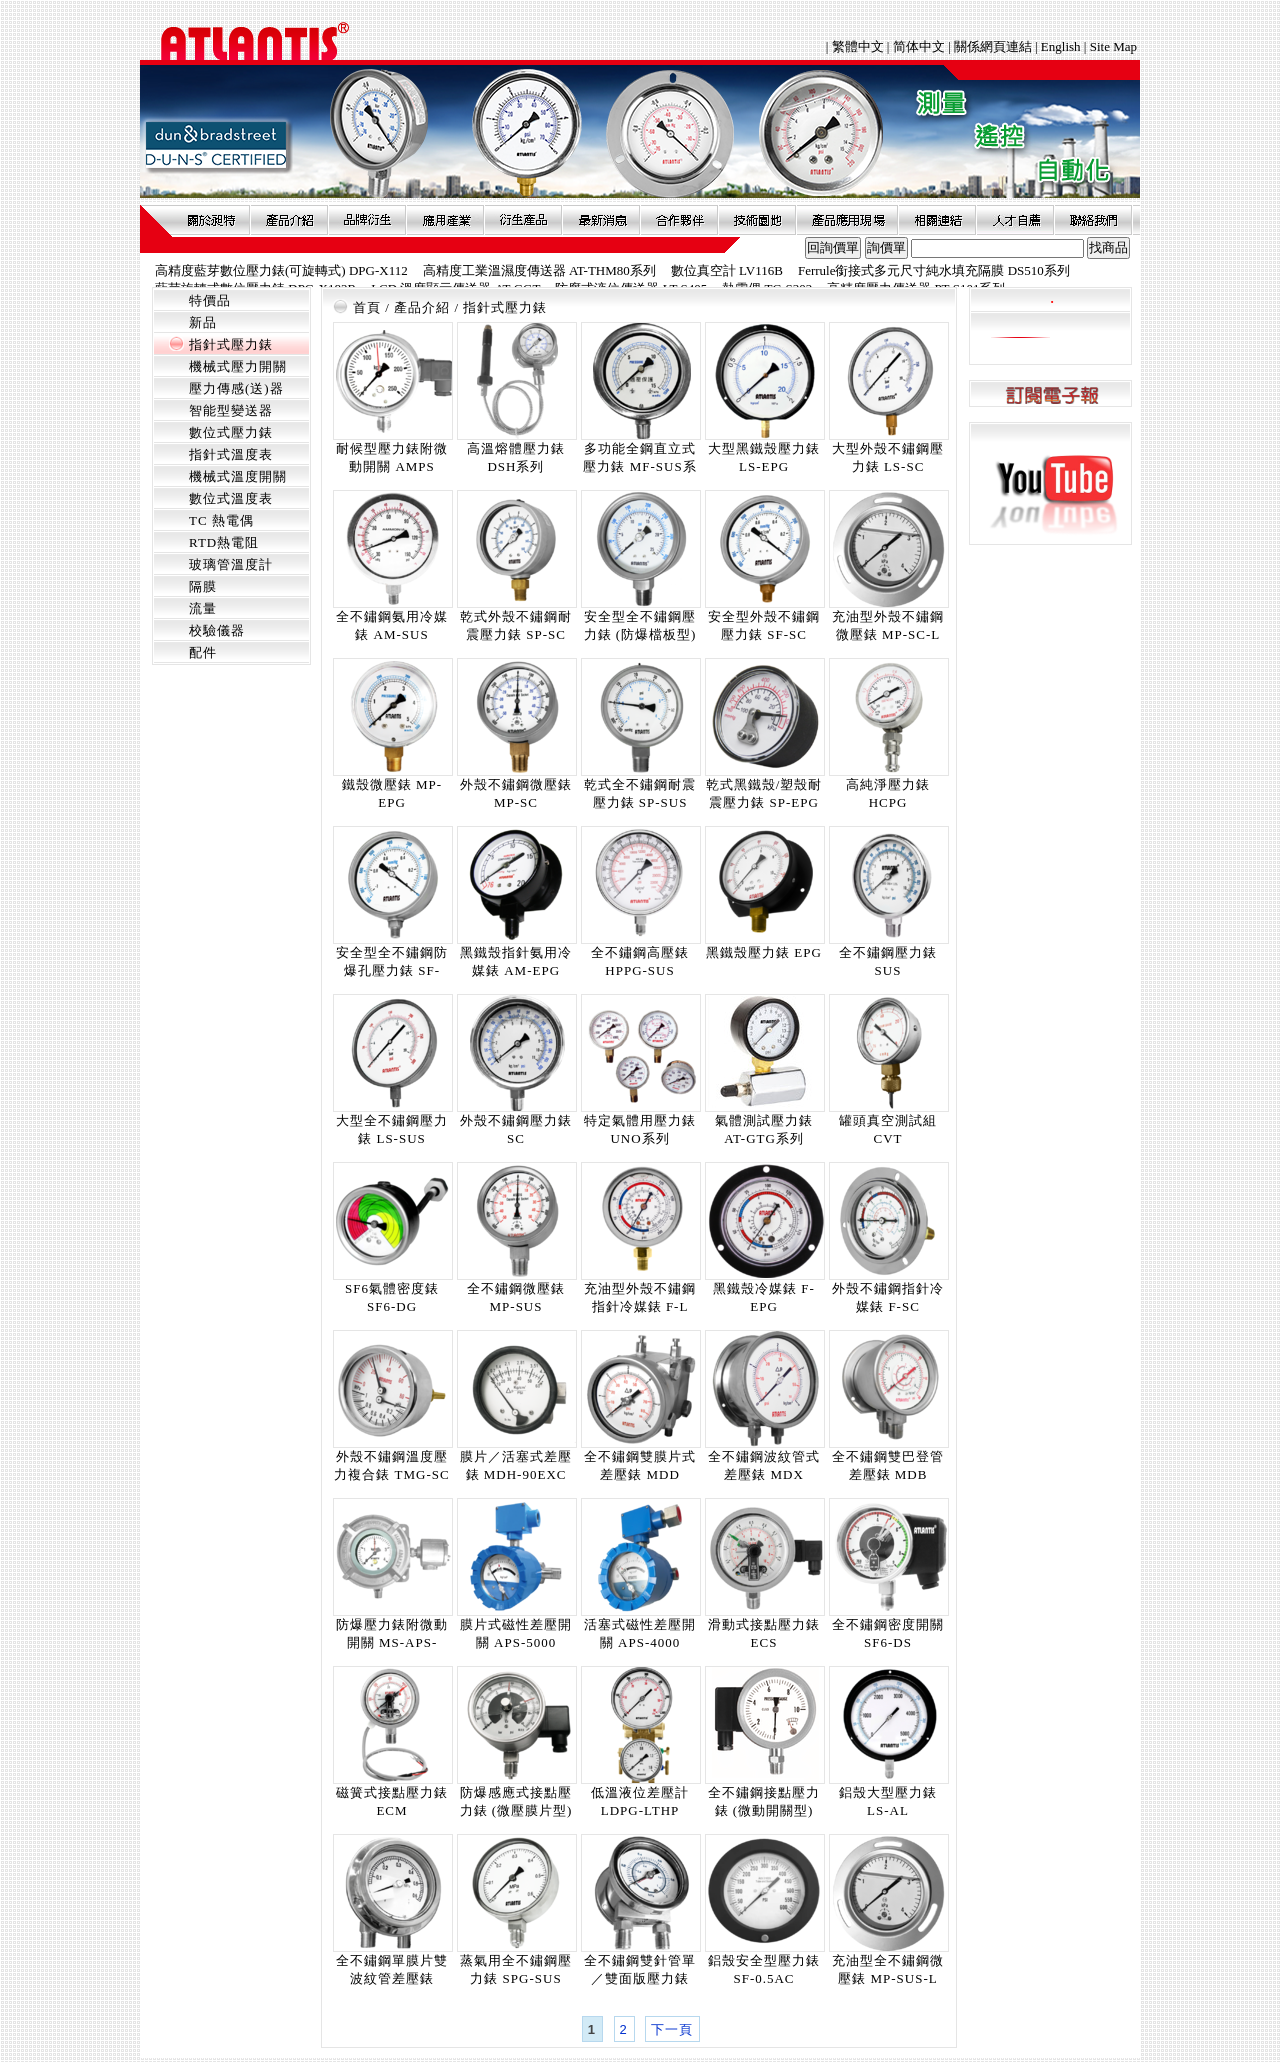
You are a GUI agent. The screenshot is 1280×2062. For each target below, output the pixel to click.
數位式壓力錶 (231, 432)
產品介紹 (289, 220)
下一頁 (672, 2029)
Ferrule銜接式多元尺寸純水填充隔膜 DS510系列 (934, 270)
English (1061, 46)
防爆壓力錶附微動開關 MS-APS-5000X (392, 1642)
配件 (203, 652)
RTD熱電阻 (224, 542)
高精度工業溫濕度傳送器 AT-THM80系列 (539, 270)
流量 (203, 608)
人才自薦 (1015, 220)
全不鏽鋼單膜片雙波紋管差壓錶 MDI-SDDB (392, 1978)
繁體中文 (859, 46)
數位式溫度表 (231, 498)
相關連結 (937, 220)
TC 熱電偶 (221, 520)
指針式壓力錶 (231, 344)
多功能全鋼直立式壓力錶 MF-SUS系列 (639, 466)
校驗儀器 (217, 630)
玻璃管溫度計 (231, 564)
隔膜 (203, 586)
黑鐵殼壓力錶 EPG (764, 952)
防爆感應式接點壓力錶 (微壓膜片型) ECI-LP (516, 1810)
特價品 (210, 300)
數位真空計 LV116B (727, 270)
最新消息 (601, 220)
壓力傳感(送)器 (236, 388)
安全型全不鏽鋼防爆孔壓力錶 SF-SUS (392, 970)
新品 (203, 322)
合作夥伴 (679, 220)
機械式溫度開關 (238, 476)
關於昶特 (211, 220)
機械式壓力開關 (238, 366)
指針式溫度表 (231, 454)
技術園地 (757, 220)
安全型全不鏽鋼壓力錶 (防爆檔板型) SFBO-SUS (640, 634)
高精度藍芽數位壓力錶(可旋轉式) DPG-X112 (281, 270)
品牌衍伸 (367, 220)
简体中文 (919, 46)
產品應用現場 (847, 220)
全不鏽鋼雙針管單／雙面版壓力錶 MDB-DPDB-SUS (640, 1978)
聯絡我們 (1093, 220)
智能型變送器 (231, 410)
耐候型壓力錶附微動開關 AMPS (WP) (392, 466)
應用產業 (445, 220)
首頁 (367, 307)
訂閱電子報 (1050, 394)
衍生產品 (523, 220)
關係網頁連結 (993, 46)
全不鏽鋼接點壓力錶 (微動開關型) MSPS (764, 1810)
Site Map (1113, 46)
